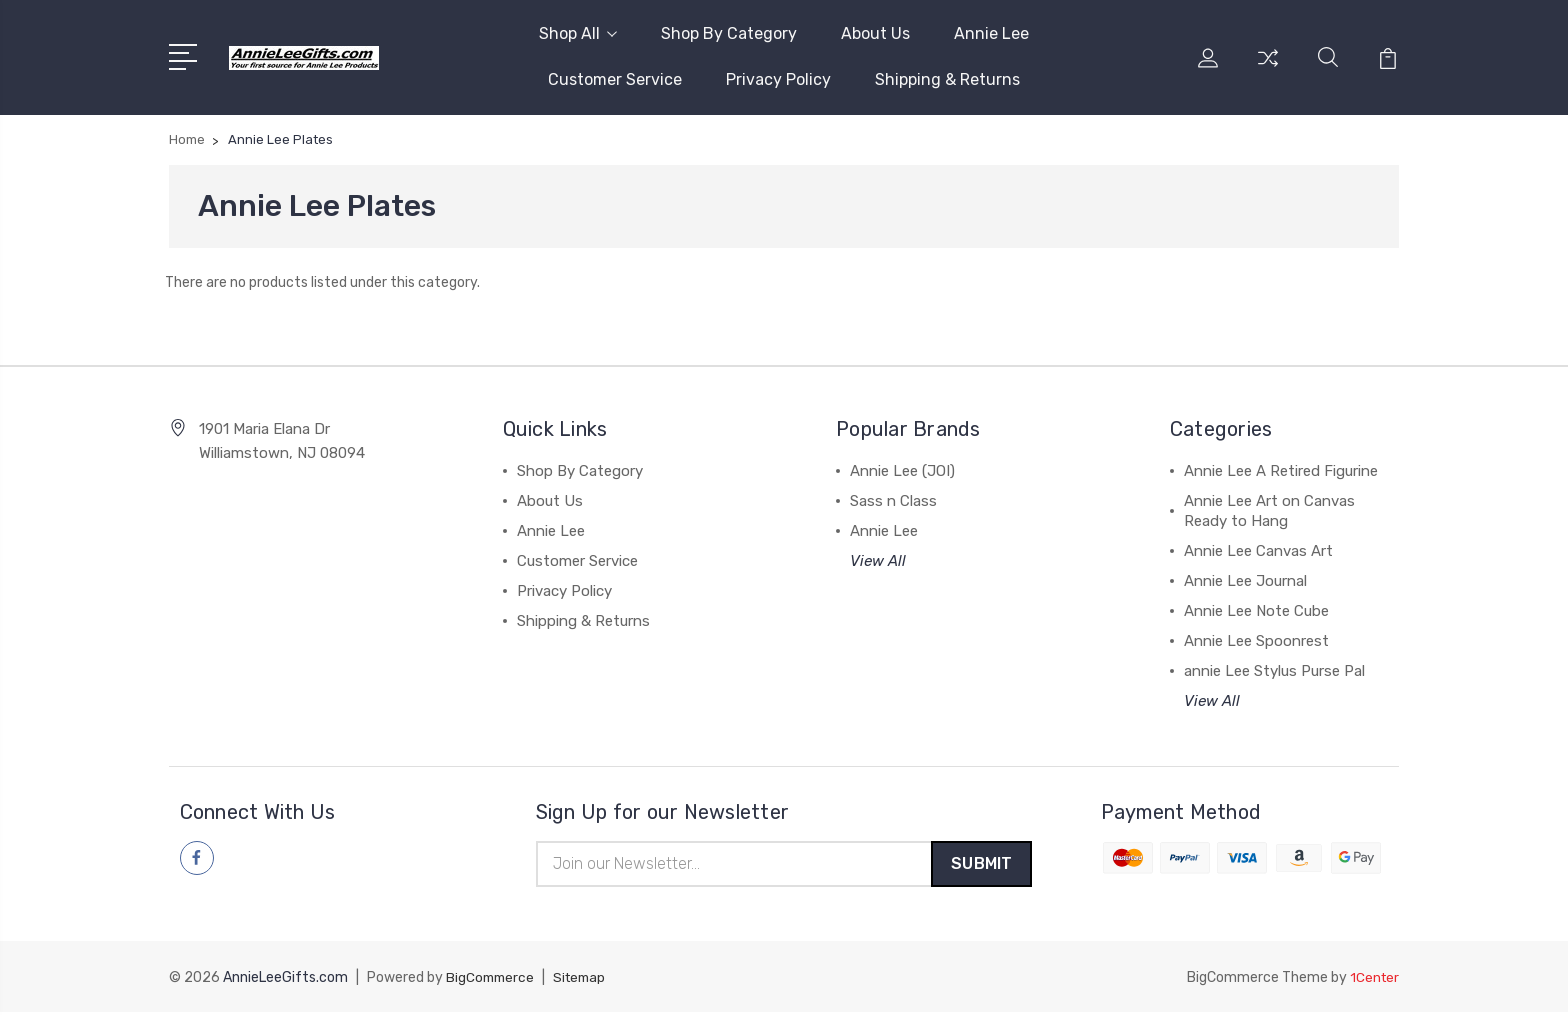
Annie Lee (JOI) (902, 471)
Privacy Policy (778, 79)
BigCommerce (492, 980)
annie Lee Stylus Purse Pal (1274, 671)
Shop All (578, 33)
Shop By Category (729, 33)
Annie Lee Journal (1245, 581)
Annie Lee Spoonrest (1256, 641)
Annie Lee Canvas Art (1258, 551)
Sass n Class (893, 501)
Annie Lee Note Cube (1256, 611)
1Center (1373, 980)
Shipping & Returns (947, 79)
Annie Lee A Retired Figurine (1281, 471)
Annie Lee (991, 33)
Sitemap (585, 980)
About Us (875, 33)
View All (878, 561)
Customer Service (615, 79)
